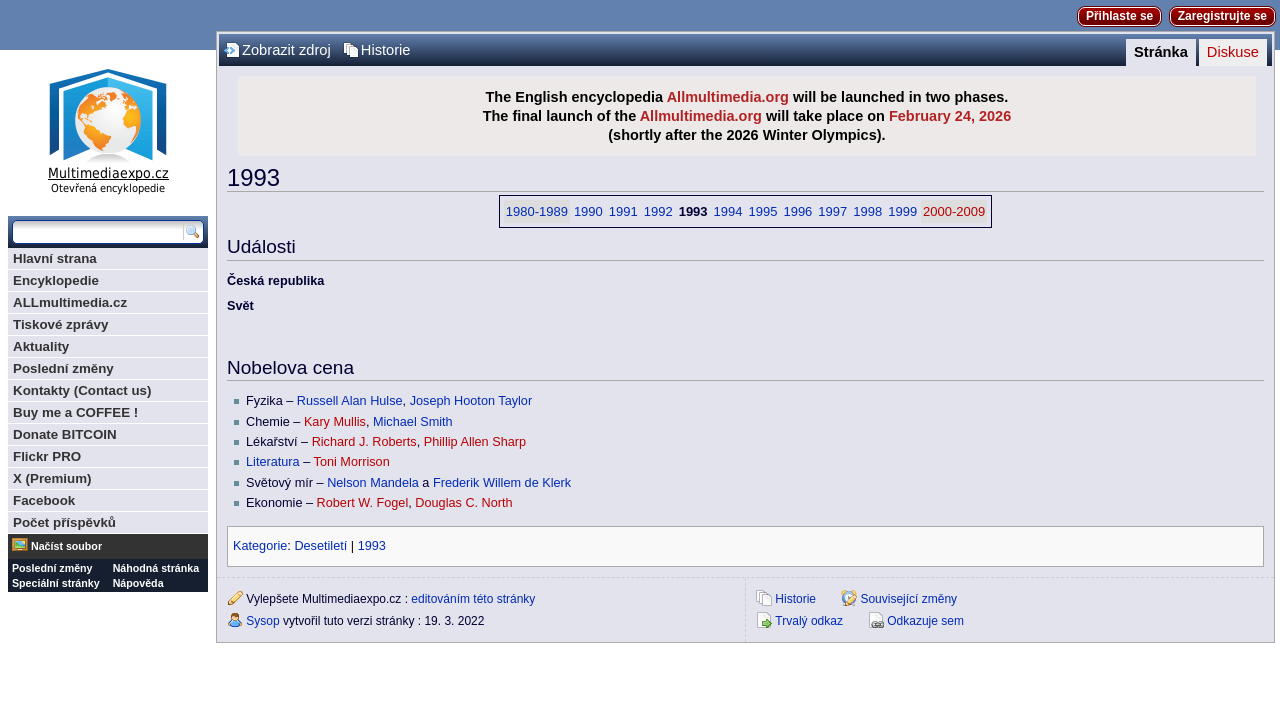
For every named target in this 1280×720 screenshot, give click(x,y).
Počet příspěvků (64, 522)
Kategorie (260, 546)
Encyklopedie (56, 280)
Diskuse (1233, 52)
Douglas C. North (463, 503)
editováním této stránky (473, 599)
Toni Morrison (352, 462)
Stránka (1161, 52)
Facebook (44, 500)
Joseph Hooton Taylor (471, 401)
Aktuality (41, 346)
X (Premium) (52, 478)
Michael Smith (413, 422)
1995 (763, 211)
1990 (588, 211)
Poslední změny (63, 368)
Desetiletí (320, 546)
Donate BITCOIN (65, 434)
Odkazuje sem (925, 621)
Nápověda (138, 583)
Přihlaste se (1119, 16)
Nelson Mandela (373, 483)
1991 (623, 211)
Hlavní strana (55, 258)
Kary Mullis (335, 422)
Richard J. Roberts (364, 442)
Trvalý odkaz (809, 621)
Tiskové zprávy (60, 324)
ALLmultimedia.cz (70, 302)
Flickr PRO (47, 456)
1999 (902, 211)
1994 (728, 211)
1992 (658, 211)
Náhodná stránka (156, 568)
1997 (832, 211)
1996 (797, 211)
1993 (372, 546)
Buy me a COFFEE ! (75, 412)
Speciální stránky (56, 583)
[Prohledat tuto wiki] (98, 232)
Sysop (262, 621)
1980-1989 (537, 211)
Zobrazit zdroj (286, 50)
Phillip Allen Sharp (475, 442)
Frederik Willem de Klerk (502, 483)
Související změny (908, 599)
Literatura (273, 462)
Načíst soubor (66, 546)
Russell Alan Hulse (350, 401)
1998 (867, 211)
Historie (386, 50)
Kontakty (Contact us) (82, 390)
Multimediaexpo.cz (108, 128)
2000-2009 (954, 211)
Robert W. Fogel (363, 503)
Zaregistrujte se (1222, 16)
